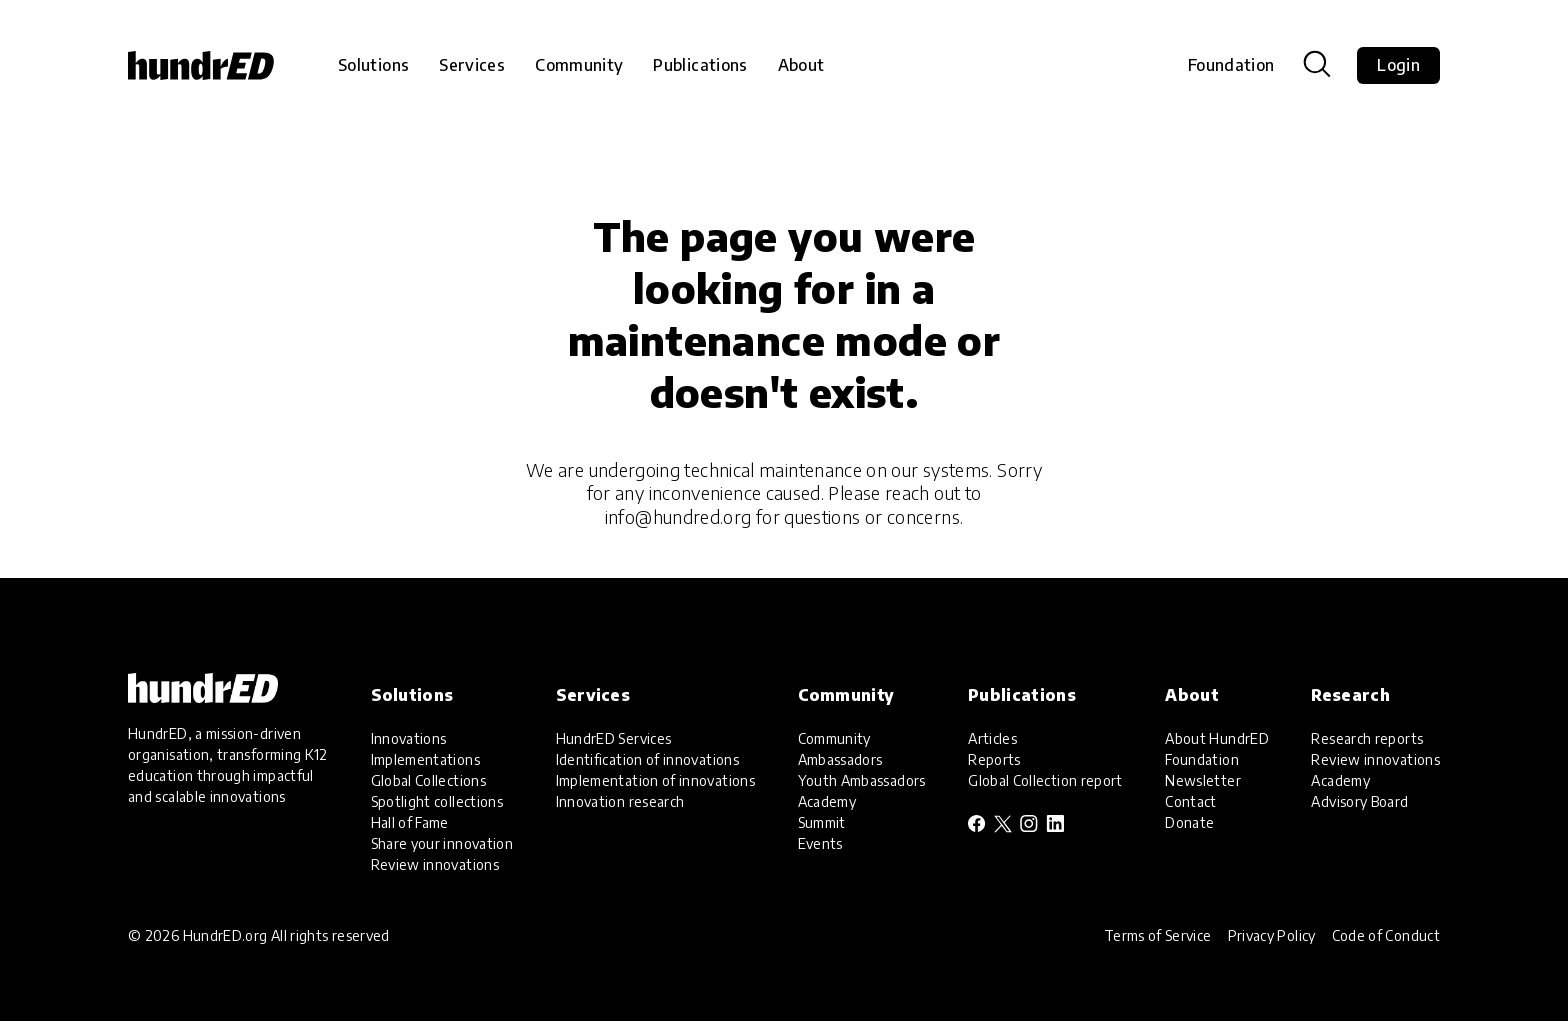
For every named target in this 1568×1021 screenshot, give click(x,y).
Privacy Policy (1272, 935)
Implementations (425, 759)
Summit (822, 822)
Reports (994, 759)
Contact (1191, 801)
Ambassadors (840, 759)
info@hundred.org (678, 516)
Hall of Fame (410, 822)
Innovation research (620, 801)
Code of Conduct (1386, 935)
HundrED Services (614, 738)
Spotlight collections (437, 801)
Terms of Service (1158, 935)
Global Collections (428, 780)
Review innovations (435, 864)
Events (820, 843)
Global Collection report (1045, 780)
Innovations (409, 738)
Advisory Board (1359, 801)
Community (834, 738)
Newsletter (1203, 780)
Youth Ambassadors (862, 780)
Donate (1189, 822)
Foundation (1231, 65)
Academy (827, 801)
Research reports (1367, 738)
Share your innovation (442, 843)
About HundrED (1217, 738)
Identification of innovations (647, 759)
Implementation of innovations (655, 780)
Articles (992, 738)
